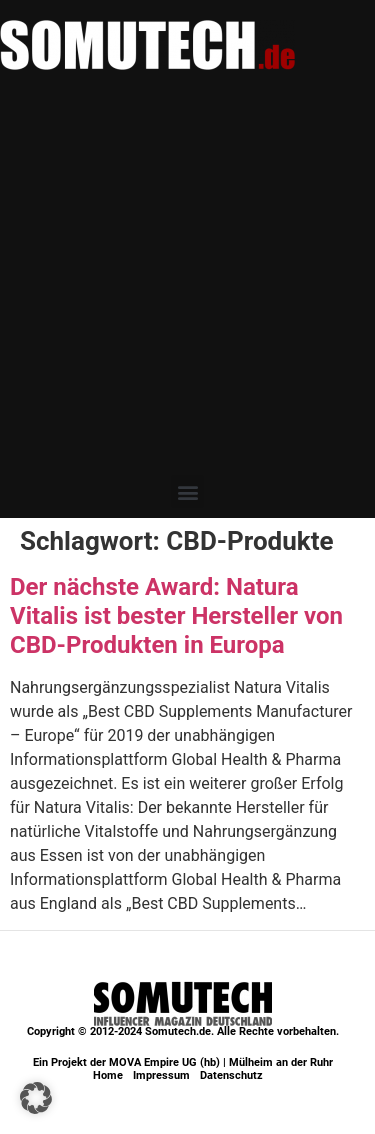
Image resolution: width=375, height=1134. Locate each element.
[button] (187, 491)
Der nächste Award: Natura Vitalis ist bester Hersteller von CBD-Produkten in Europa (176, 616)
